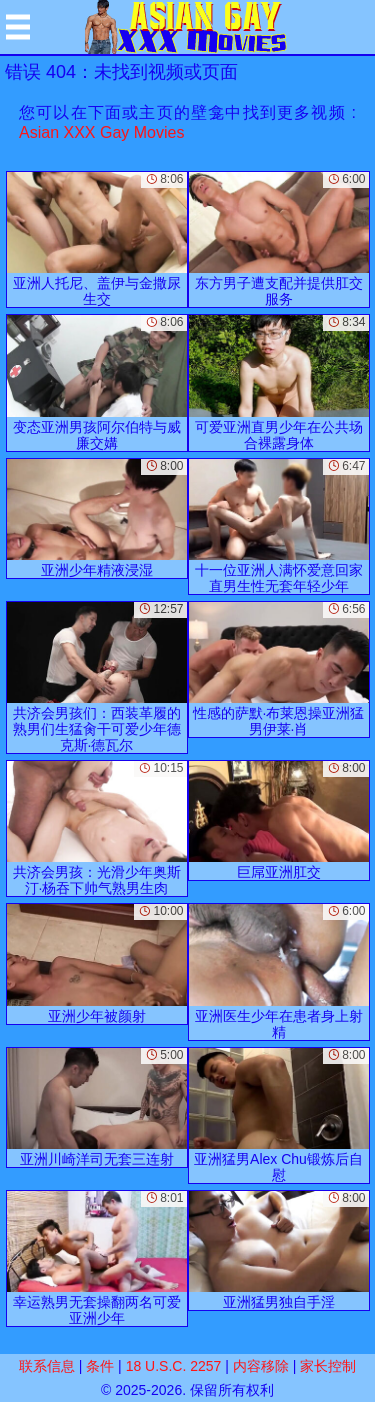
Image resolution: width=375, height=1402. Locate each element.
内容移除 (261, 1366)
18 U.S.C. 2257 (174, 1366)
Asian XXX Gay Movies (101, 132)
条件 (100, 1366)
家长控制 (328, 1366)
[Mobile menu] (18, 27)
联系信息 (47, 1366)
